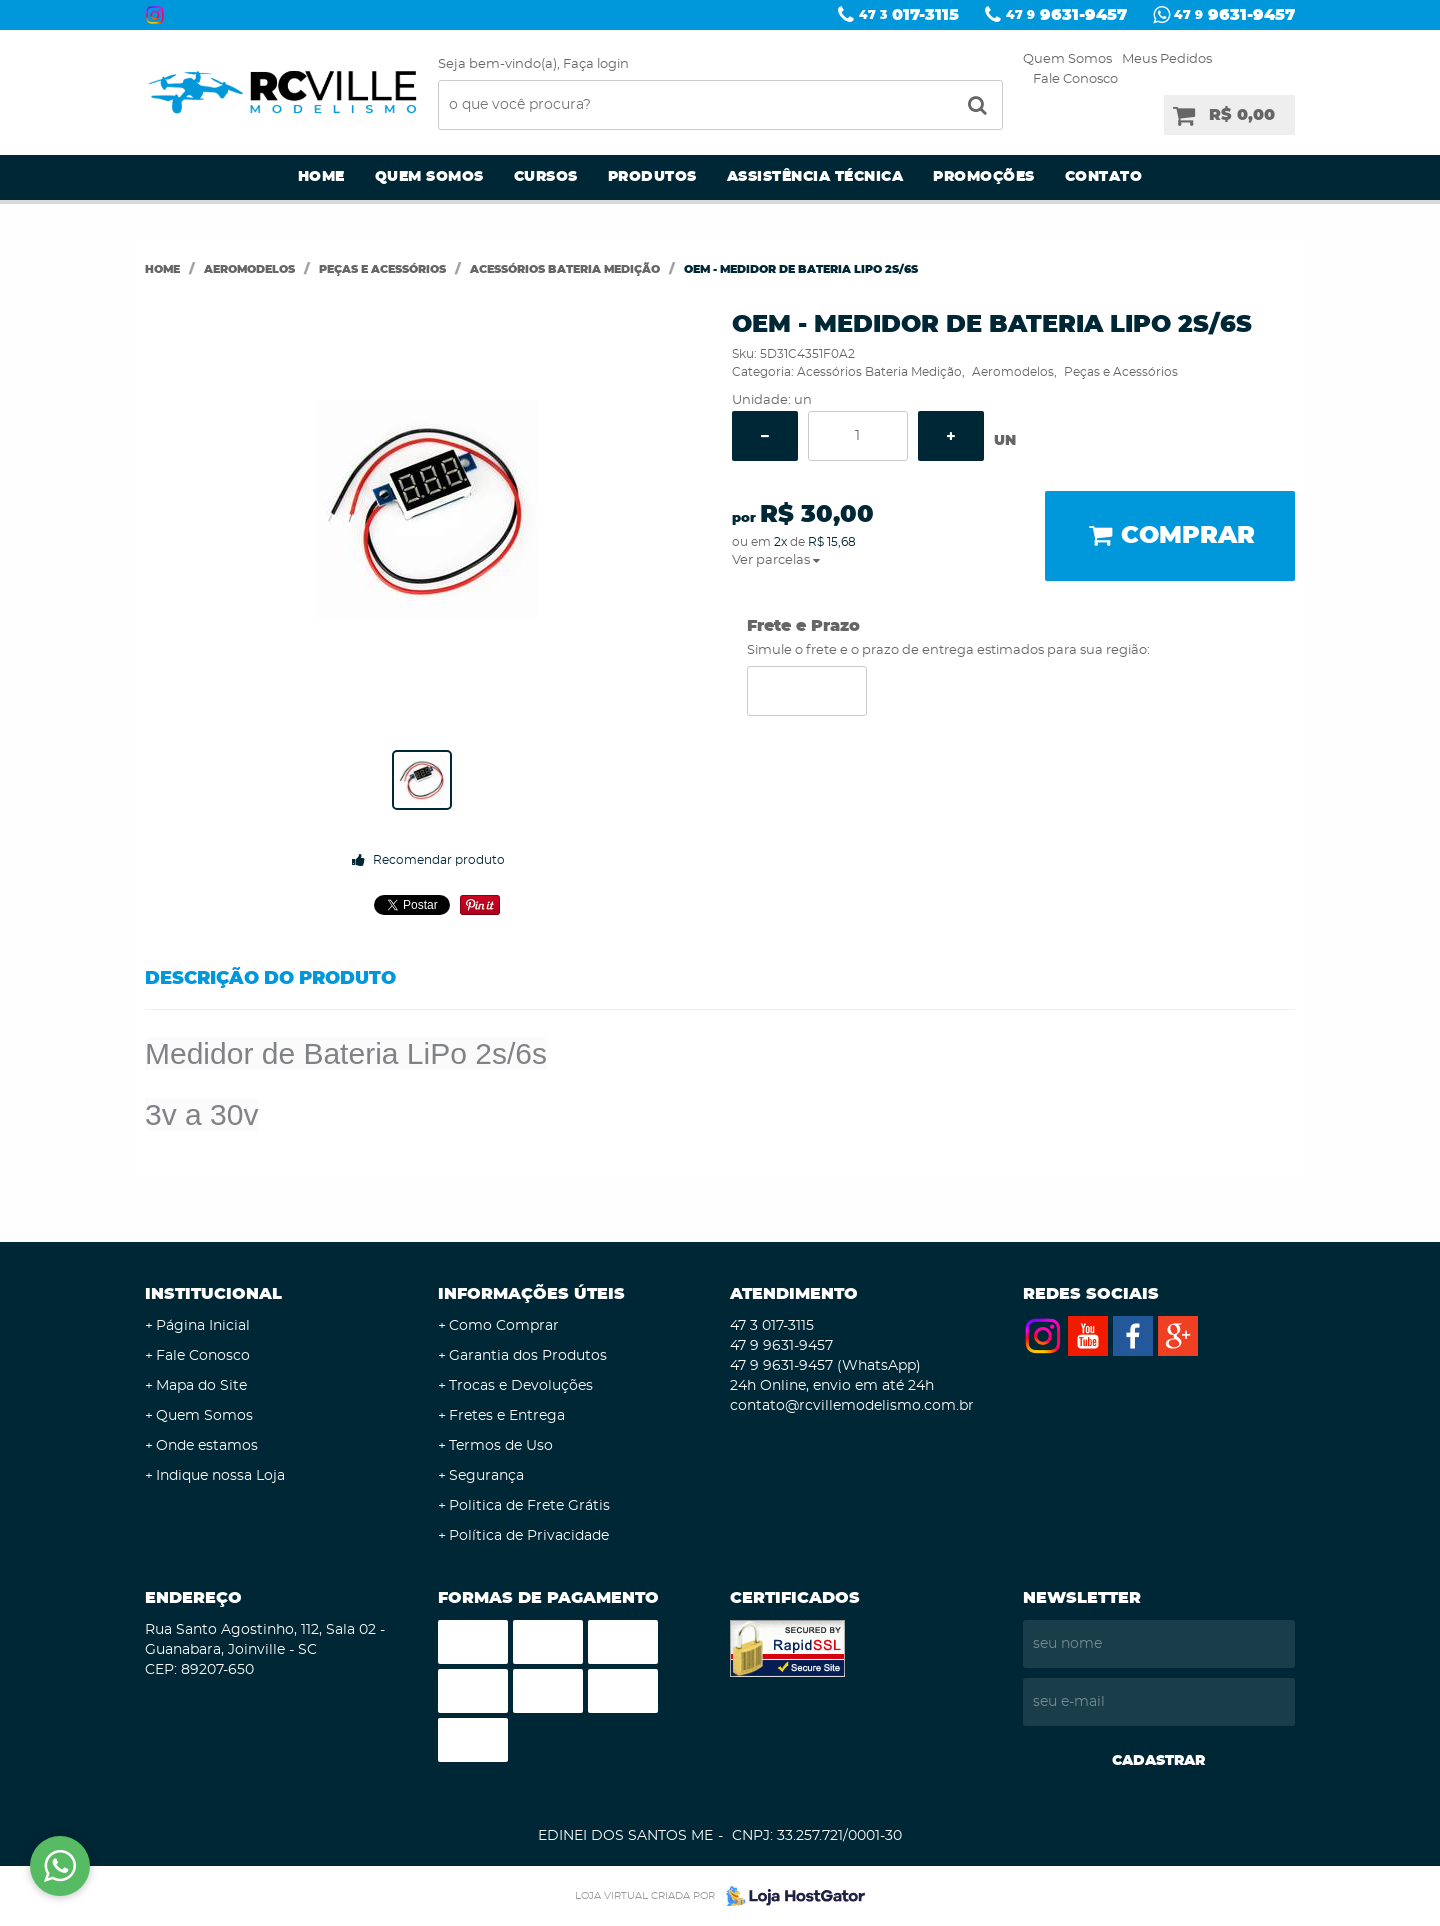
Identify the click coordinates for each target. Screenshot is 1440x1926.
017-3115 (909, 15)
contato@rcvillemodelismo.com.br (852, 1406)
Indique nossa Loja (220, 1476)
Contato (1104, 177)
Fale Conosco (1075, 79)
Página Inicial (203, 1326)
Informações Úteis (531, 1294)
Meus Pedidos (1167, 59)
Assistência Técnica (815, 177)
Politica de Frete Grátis (529, 1506)
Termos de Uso (501, 1446)
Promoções (984, 177)
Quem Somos (1067, 59)
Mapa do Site (201, 1386)
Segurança (486, 1476)
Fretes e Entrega (507, 1416)
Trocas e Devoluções (521, 1386)
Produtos (652, 177)
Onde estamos (207, 1446)
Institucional (213, 1294)
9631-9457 (1066, 15)
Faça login (596, 64)
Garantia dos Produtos (528, 1356)
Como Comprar (504, 1326)
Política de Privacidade (529, 1536)
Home (321, 177)
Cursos (546, 177)
